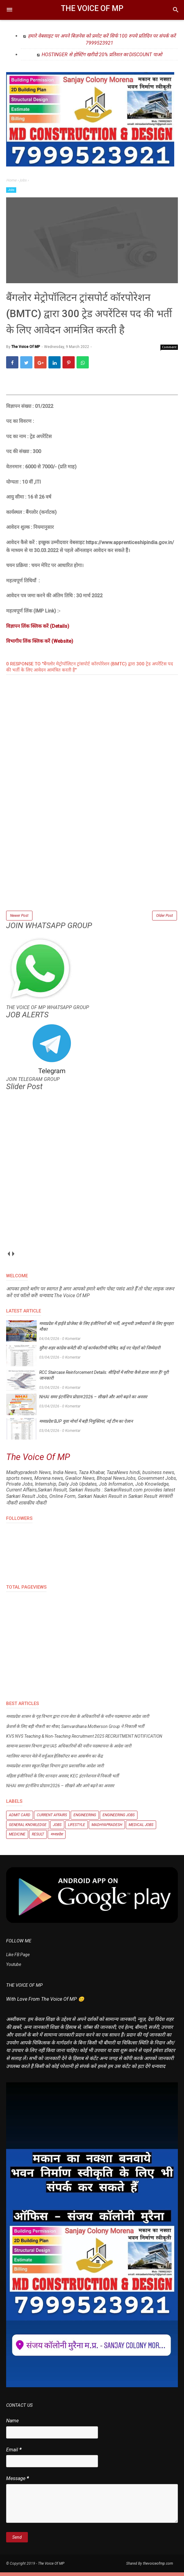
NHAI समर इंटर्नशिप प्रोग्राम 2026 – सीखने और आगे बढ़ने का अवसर (93, 1400)
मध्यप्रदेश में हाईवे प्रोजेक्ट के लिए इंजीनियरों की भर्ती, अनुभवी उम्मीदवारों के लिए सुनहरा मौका (106, 1330)
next (13, 1257)
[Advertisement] (92, 869)
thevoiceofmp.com (158, 2567)
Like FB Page (18, 1958)
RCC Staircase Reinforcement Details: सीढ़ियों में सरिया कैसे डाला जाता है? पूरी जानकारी (104, 1379)
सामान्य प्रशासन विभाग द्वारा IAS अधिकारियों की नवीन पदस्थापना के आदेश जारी (68, 1749)
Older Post (164, 918)
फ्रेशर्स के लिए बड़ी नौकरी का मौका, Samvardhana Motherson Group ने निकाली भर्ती (75, 1730)
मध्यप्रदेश (57, 1838)
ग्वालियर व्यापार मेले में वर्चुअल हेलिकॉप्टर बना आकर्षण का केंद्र (54, 1759)
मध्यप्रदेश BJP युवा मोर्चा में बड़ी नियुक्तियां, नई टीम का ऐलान (86, 1425)
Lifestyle (76, 1828)
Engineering (84, 1819)
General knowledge (28, 1828)
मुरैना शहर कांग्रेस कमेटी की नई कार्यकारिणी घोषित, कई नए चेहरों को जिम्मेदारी (99, 1351)
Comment (169, 350)
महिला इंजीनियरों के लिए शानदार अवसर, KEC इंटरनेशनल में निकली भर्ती (62, 1779)
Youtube (13, 1968)
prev (8, 1257)
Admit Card (19, 1819)
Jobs (11, 190)
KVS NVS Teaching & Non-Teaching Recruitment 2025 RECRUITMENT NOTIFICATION (84, 1739)
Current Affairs (52, 1819)
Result (38, 1838)
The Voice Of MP (92, 8)
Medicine (17, 1838)
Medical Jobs (141, 1828)
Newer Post (19, 918)
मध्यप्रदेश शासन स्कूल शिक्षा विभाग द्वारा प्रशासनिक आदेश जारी (55, 1769)
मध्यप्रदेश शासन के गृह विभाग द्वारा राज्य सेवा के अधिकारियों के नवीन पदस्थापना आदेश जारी (77, 1720)
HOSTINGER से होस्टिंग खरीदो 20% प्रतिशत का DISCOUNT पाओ (102, 54)
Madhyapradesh (107, 1828)
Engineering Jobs (119, 1819)
